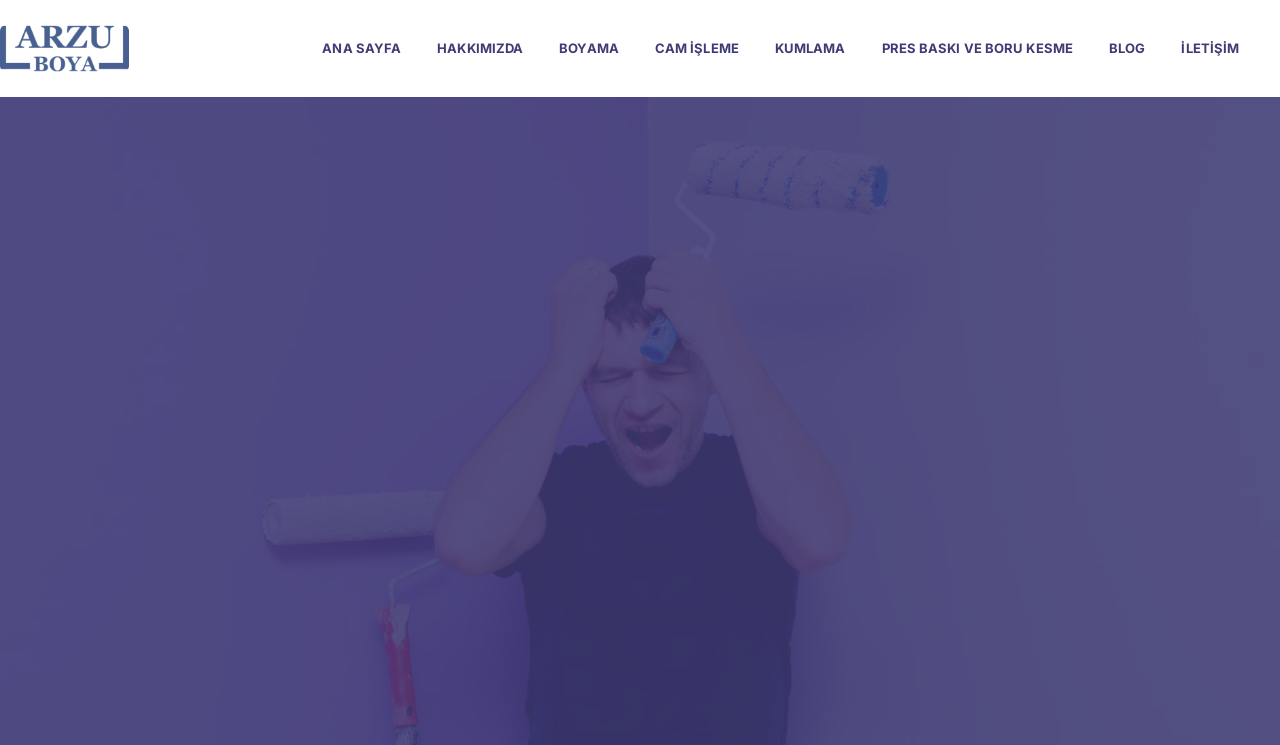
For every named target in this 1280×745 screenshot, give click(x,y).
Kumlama (810, 48)
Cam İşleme (697, 48)
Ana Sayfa (361, 48)
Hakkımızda (480, 48)
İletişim (1210, 48)
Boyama (589, 48)
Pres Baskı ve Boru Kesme (977, 48)
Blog (1127, 48)
